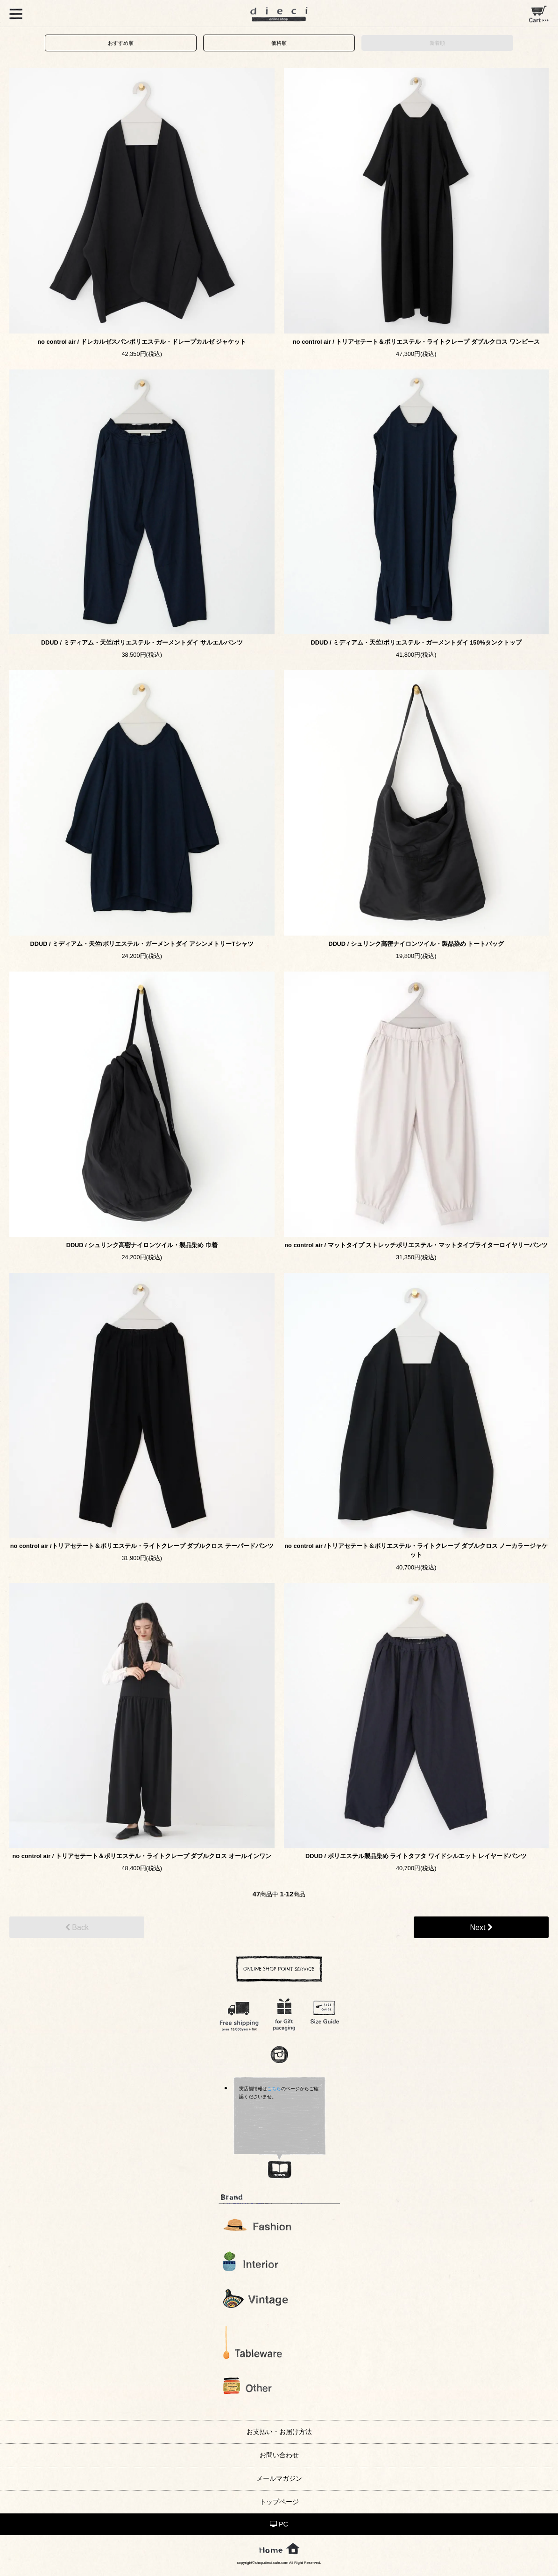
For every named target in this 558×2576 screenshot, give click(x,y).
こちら (274, 2088)
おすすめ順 (121, 43)
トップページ (279, 2501)
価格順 (279, 43)
